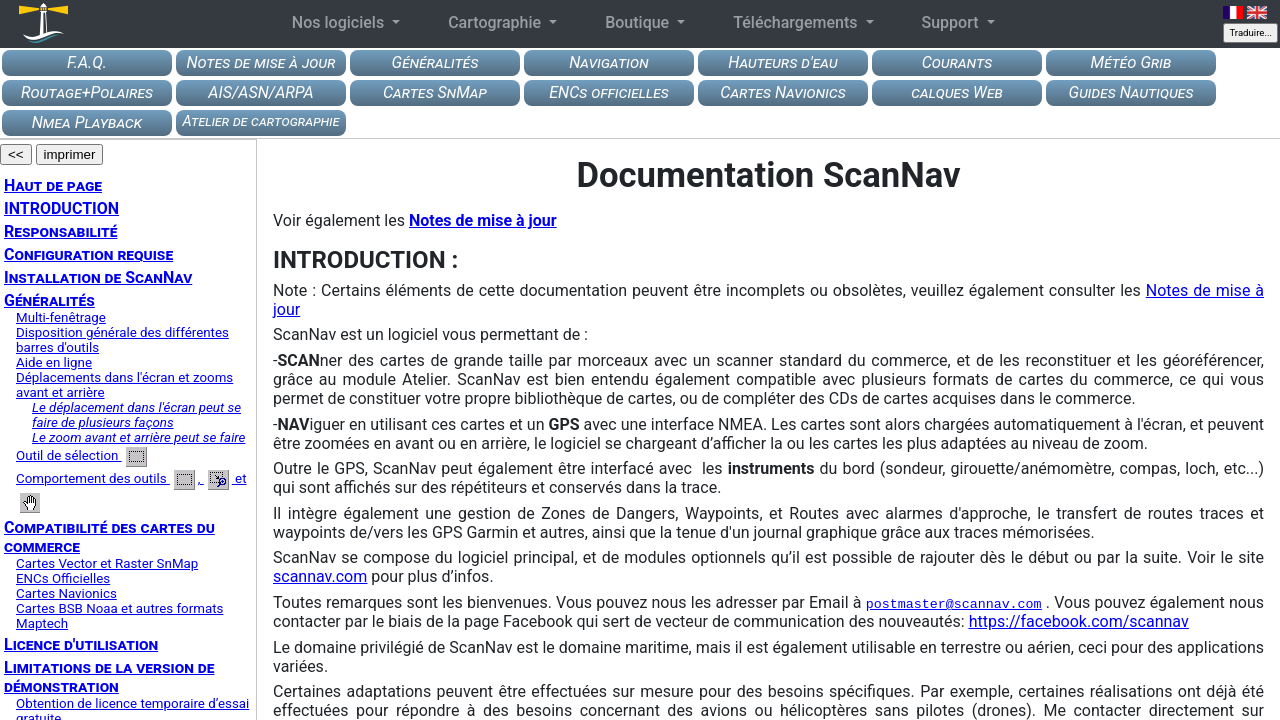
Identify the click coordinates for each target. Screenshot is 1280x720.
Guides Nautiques (1131, 92)
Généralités (435, 62)
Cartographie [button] (496, 22)
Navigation (608, 62)
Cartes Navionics (782, 92)
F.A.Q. (87, 62)
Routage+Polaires (87, 92)
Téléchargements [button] (797, 22)
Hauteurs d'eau (782, 62)
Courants (957, 62)
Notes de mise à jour (260, 62)
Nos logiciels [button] (340, 22)
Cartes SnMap (435, 92)
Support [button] (952, 22)
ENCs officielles (608, 92)
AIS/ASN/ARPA (260, 92)
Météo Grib (1131, 62)
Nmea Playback (87, 122)
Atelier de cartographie (261, 121)
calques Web (957, 92)
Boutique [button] (639, 22)
